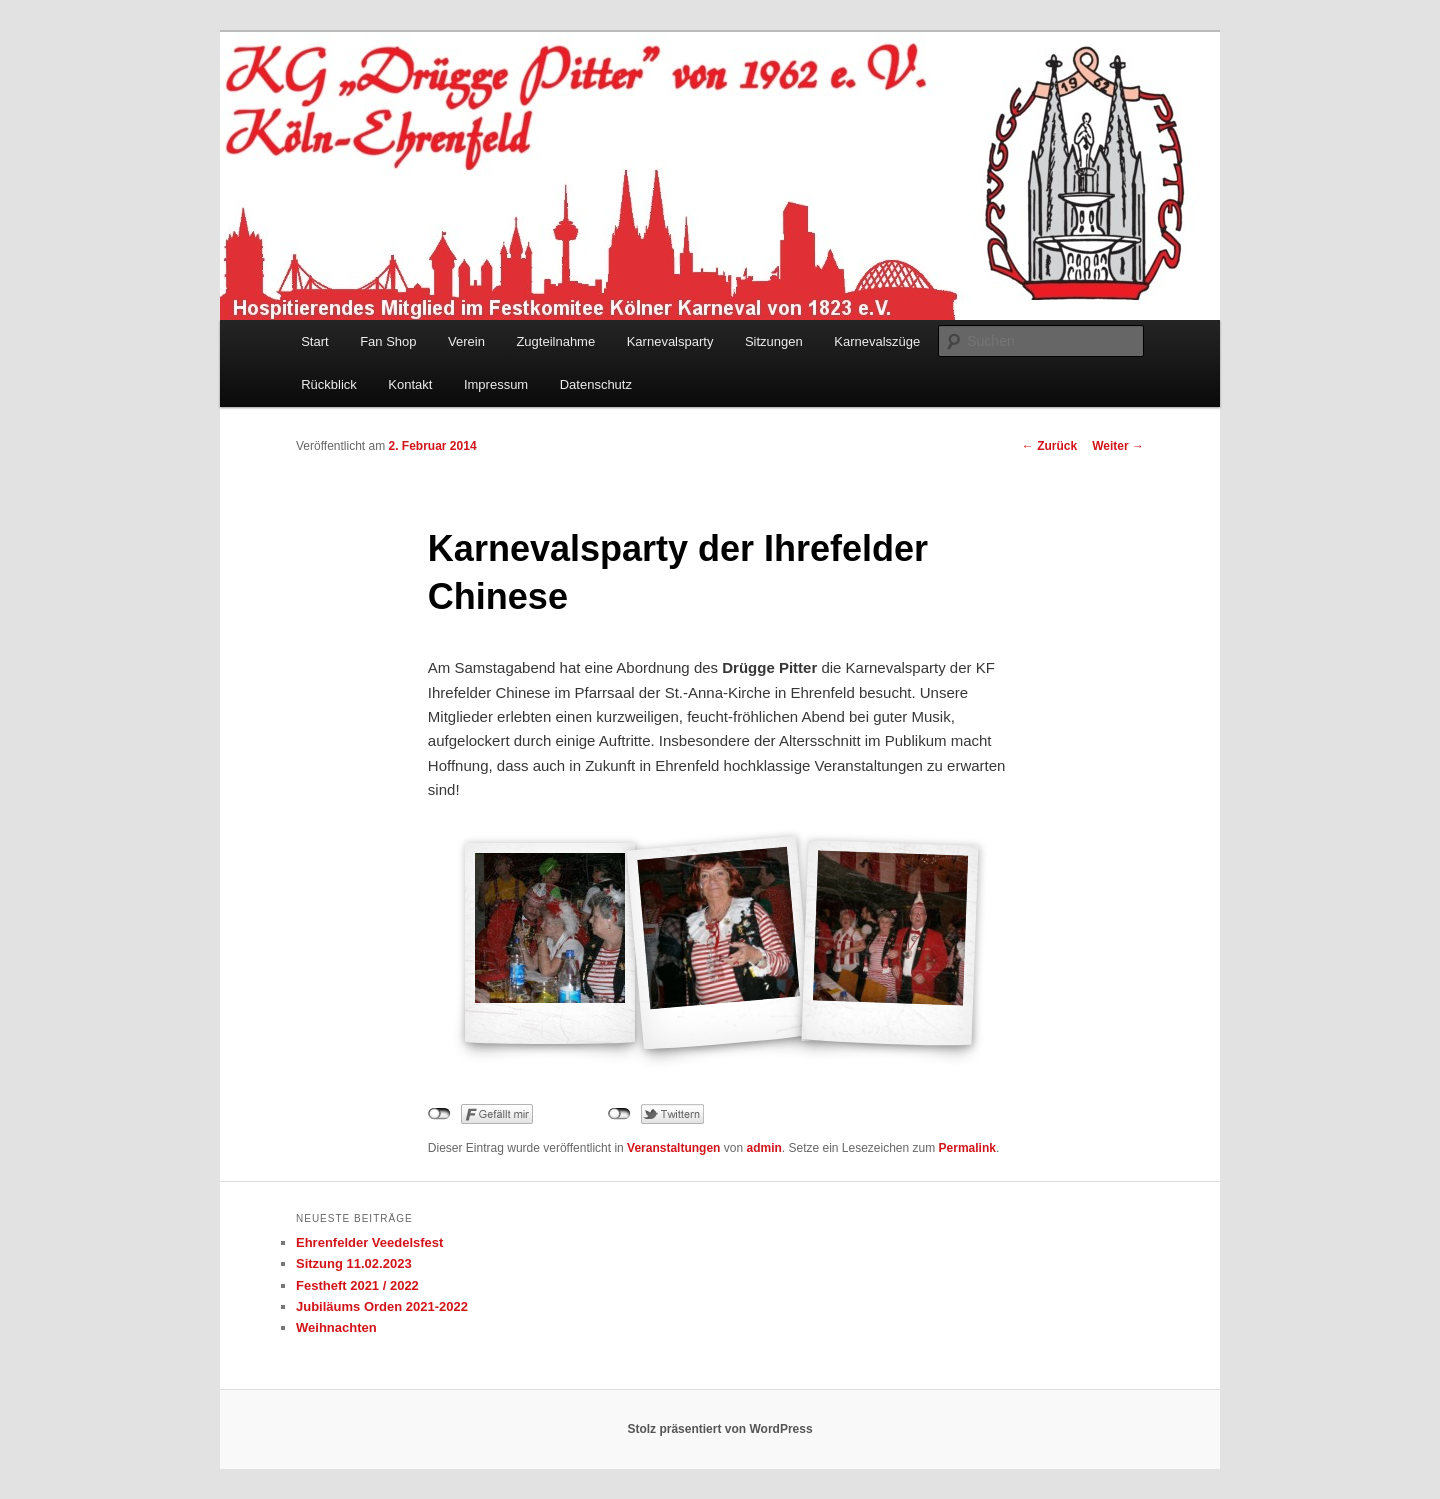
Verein (466, 341)
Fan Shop (388, 341)
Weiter (1118, 446)
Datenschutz (596, 384)
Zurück (1049, 446)
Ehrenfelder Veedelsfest (369, 1242)
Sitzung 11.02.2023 (354, 1263)
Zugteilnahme (555, 341)
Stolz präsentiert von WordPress (719, 1429)
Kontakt (410, 384)
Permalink (967, 1148)
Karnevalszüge (877, 341)
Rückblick (329, 384)
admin (763, 1148)
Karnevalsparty (670, 341)
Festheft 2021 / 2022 (357, 1285)
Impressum (496, 384)
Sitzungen (774, 341)
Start (314, 341)
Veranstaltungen (673, 1148)
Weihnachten (336, 1327)
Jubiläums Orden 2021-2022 (382, 1306)
